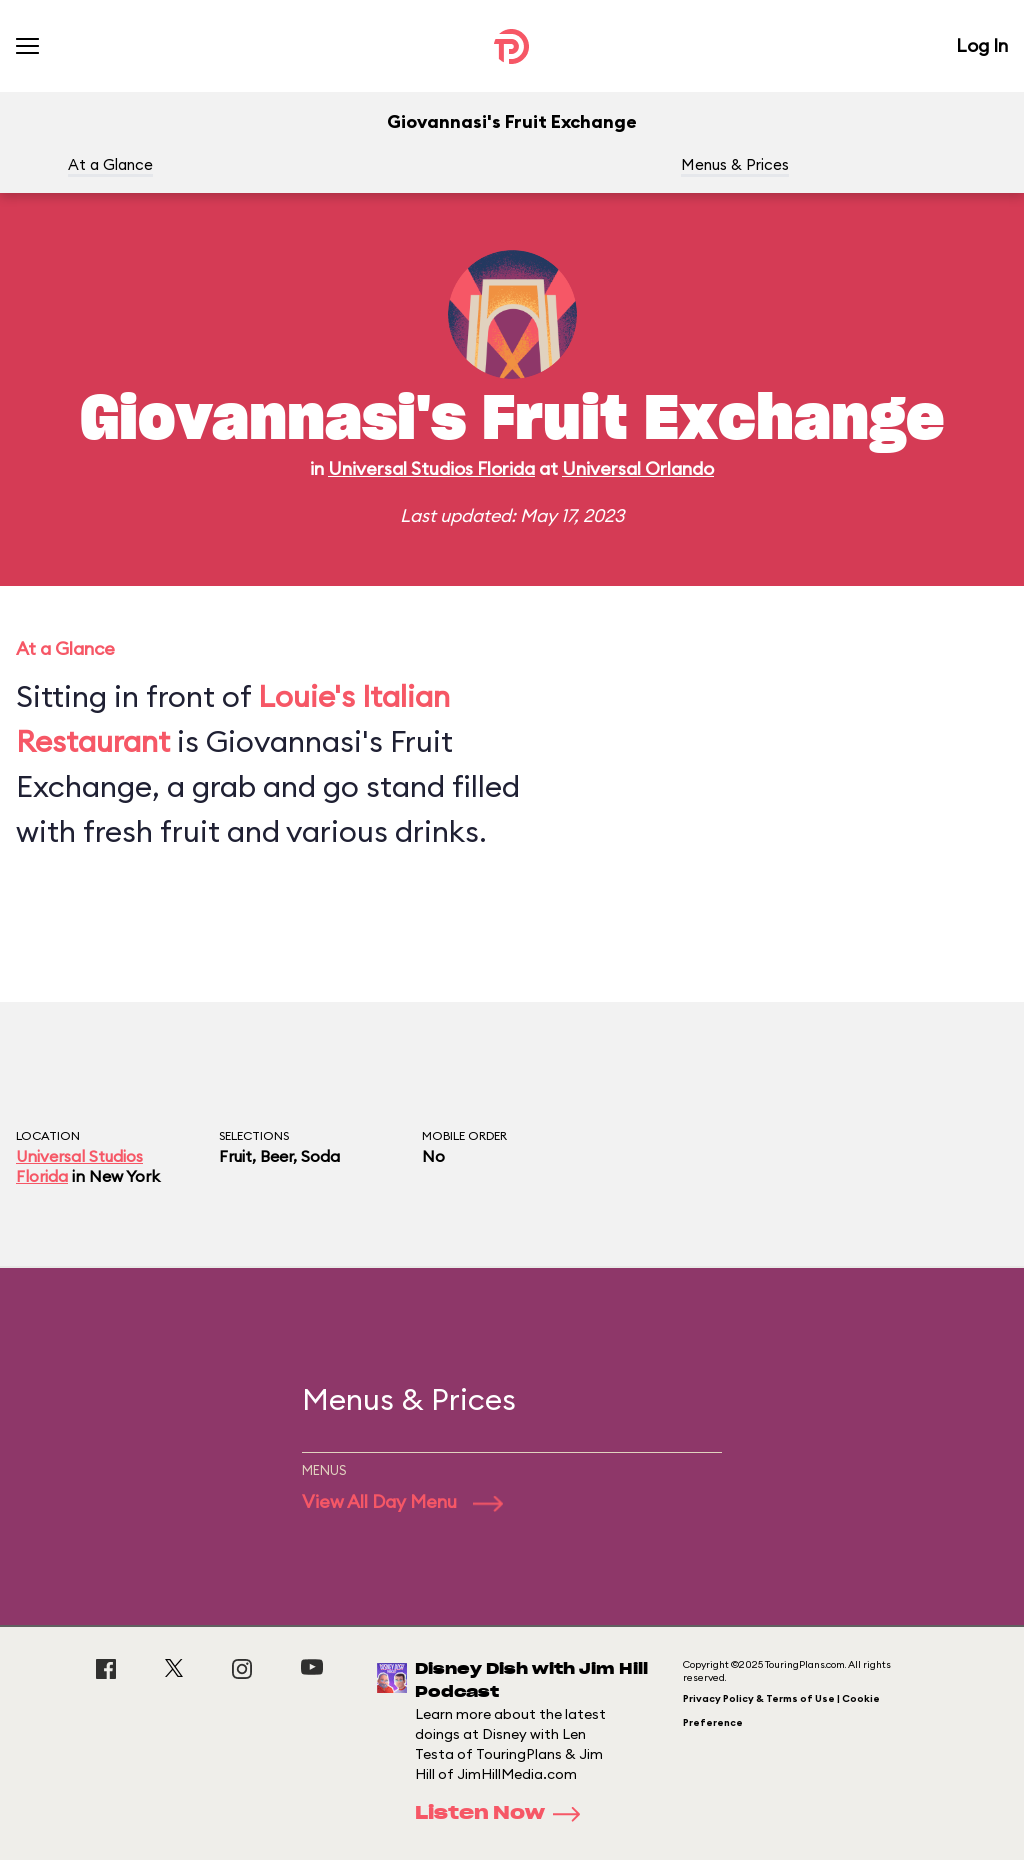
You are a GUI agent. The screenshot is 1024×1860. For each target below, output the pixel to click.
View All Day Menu (402, 1501)
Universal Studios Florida (431, 468)
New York (124, 1176)
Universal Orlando (638, 468)
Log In (982, 45)
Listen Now (504, 1814)
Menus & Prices (735, 164)
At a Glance (110, 164)
